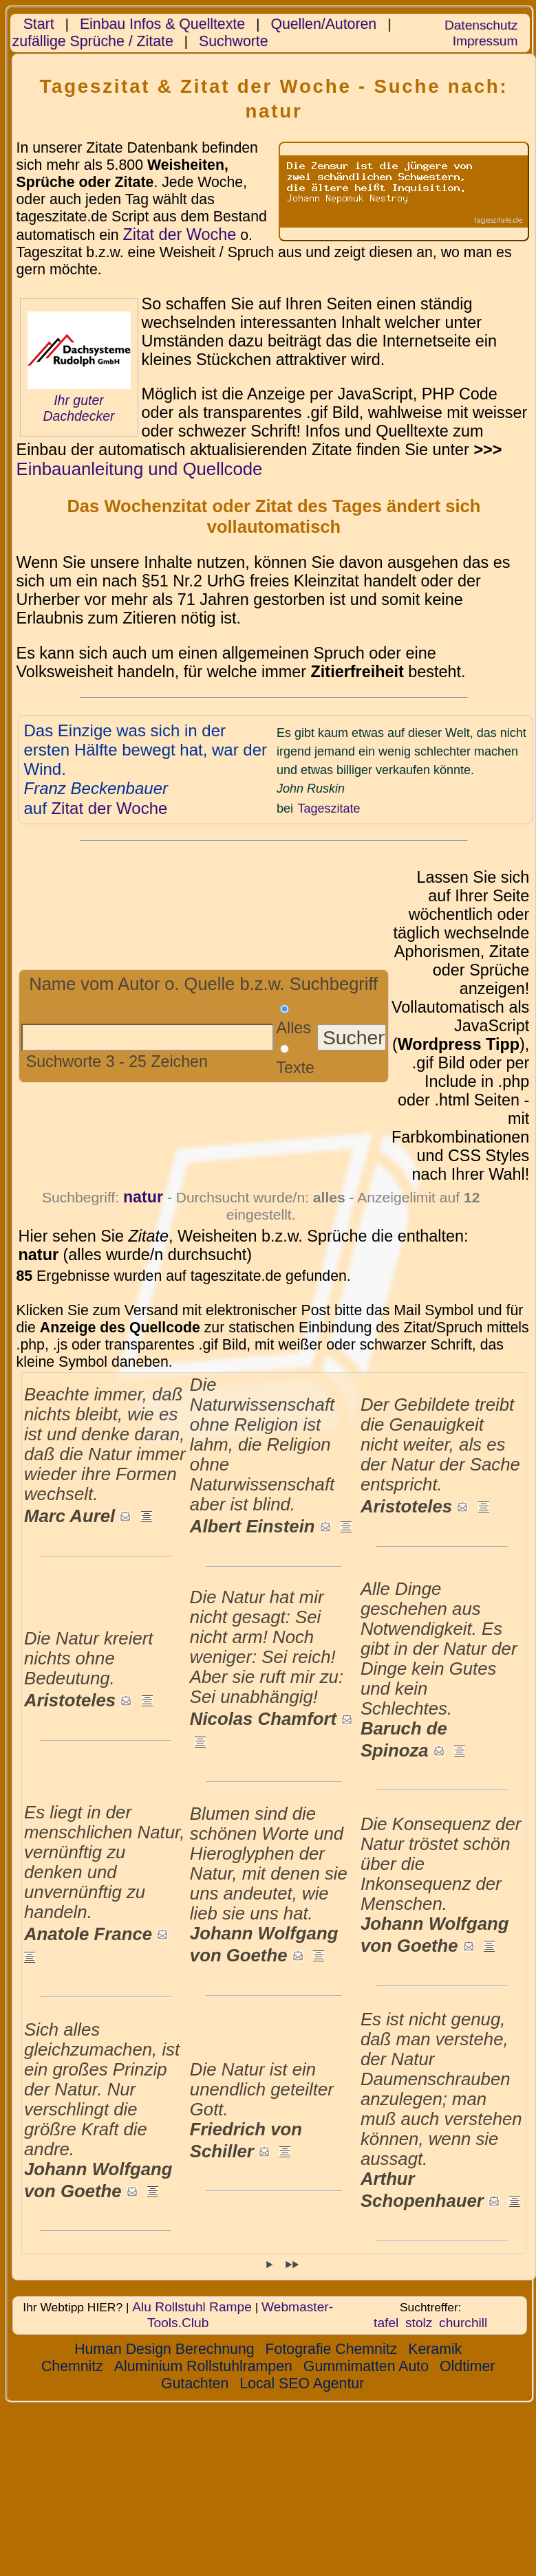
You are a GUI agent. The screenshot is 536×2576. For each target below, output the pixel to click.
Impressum (485, 41)
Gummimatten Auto (366, 2366)
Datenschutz (480, 25)
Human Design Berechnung (164, 2349)
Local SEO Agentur (301, 2383)
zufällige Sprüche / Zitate (92, 41)
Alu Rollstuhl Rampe (192, 2307)
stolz (418, 2322)
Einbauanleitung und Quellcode (140, 468)
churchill (463, 2322)
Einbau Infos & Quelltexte (162, 24)
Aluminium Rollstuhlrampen (203, 2366)
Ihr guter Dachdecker (78, 408)
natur (143, 1197)
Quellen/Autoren (323, 24)
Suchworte (233, 41)
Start (38, 24)
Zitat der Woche (179, 234)
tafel (386, 2322)
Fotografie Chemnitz (332, 2349)
